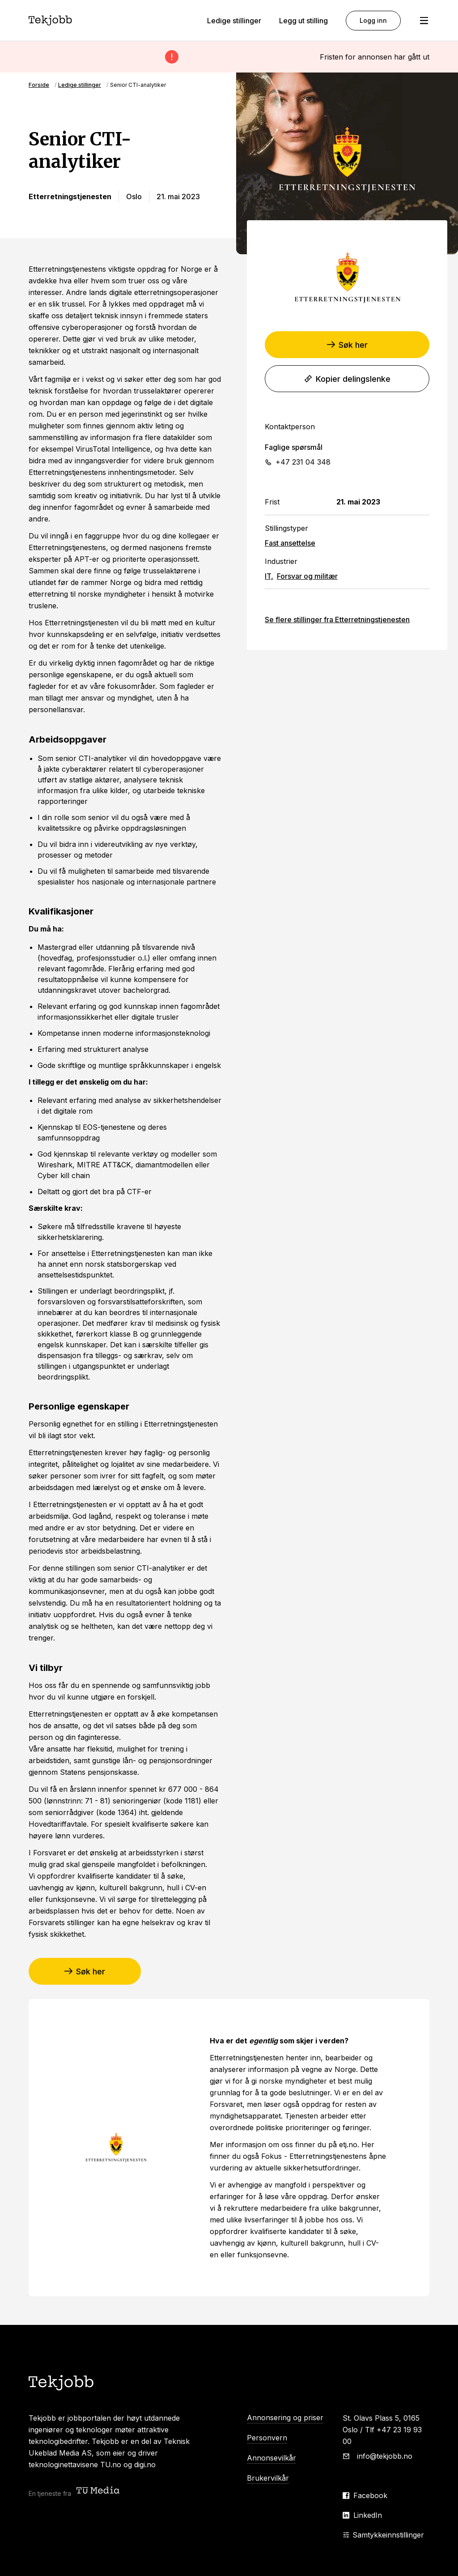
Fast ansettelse (290, 542)
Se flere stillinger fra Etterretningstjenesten (337, 619)
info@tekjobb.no (384, 2456)
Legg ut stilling (303, 20)
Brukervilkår (268, 2477)
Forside (39, 84)
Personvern (267, 2437)
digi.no (145, 2464)
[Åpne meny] (424, 20)
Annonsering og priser (285, 2417)
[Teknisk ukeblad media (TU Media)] (98, 2491)
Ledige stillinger (234, 20)
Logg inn (373, 20)
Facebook (370, 2495)
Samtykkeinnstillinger (383, 2534)
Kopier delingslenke (347, 379)
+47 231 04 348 (303, 461)
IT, (269, 576)
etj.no (348, 2144)
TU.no (110, 2464)
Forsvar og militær (307, 576)
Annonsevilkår (271, 2457)
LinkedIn (367, 2515)
